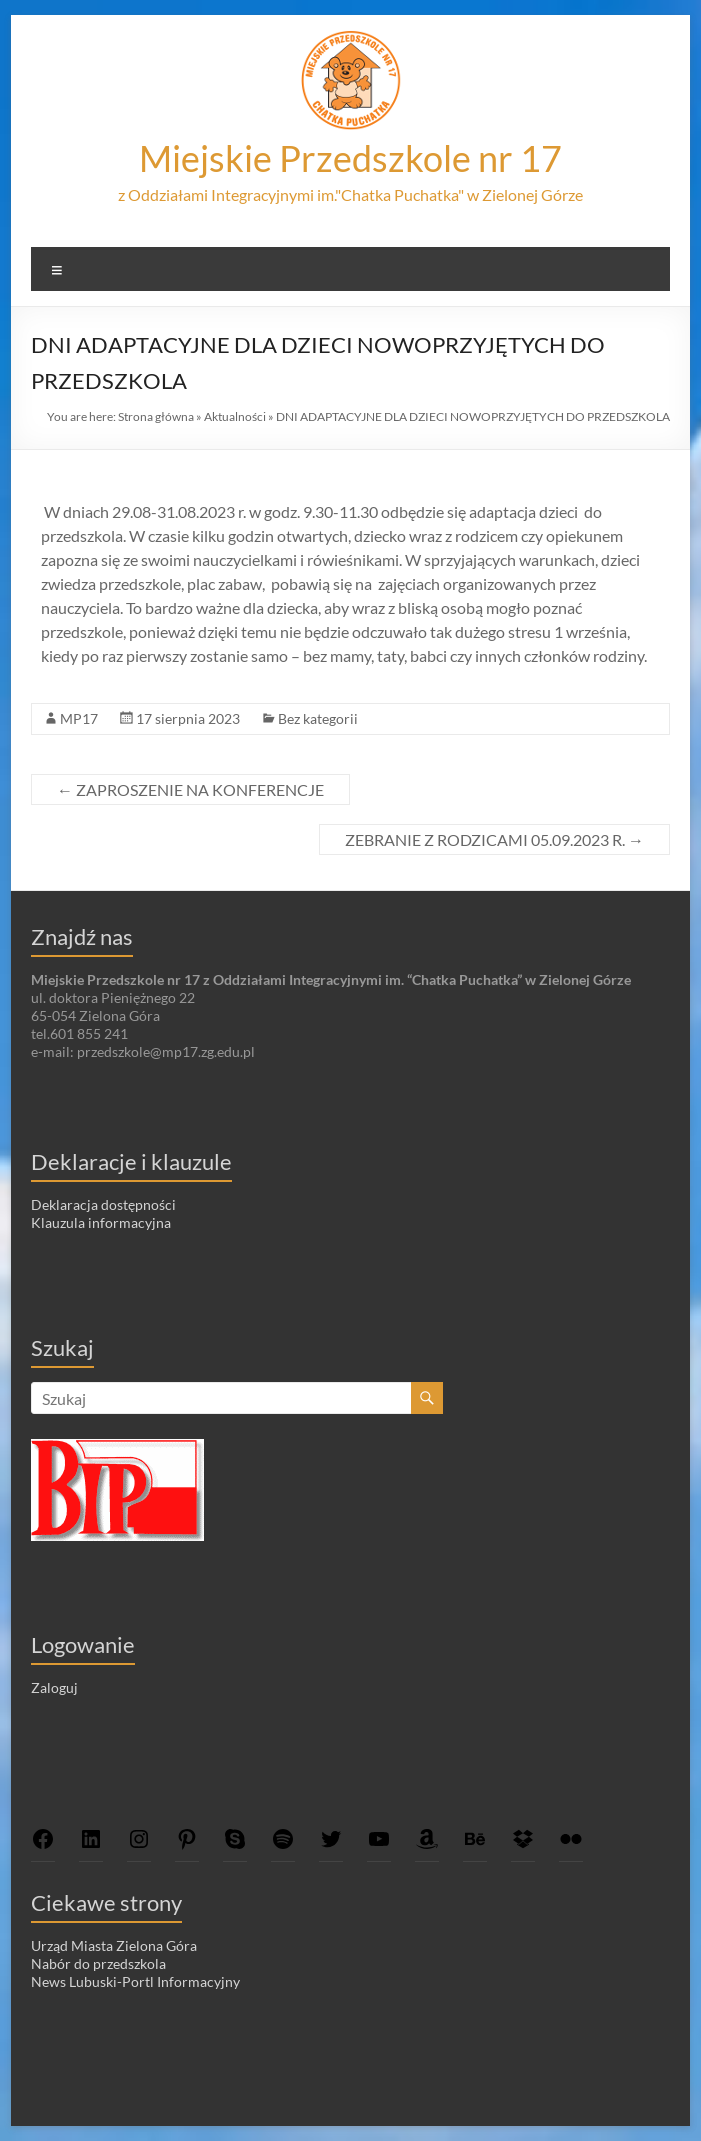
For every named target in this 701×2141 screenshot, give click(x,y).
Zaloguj (54, 1687)
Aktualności (235, 416)
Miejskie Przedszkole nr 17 (350, 158)
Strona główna (156, 416)
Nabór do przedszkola (98, 1963)
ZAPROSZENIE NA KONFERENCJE (190, 789)
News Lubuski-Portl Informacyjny (135, 1981)
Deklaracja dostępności (103, 1204)
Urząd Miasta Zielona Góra (114, 1945)
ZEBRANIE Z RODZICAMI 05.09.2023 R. (494, 839)
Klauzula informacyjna (101, 1222)
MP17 (79, 718)
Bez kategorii (318, 718)
